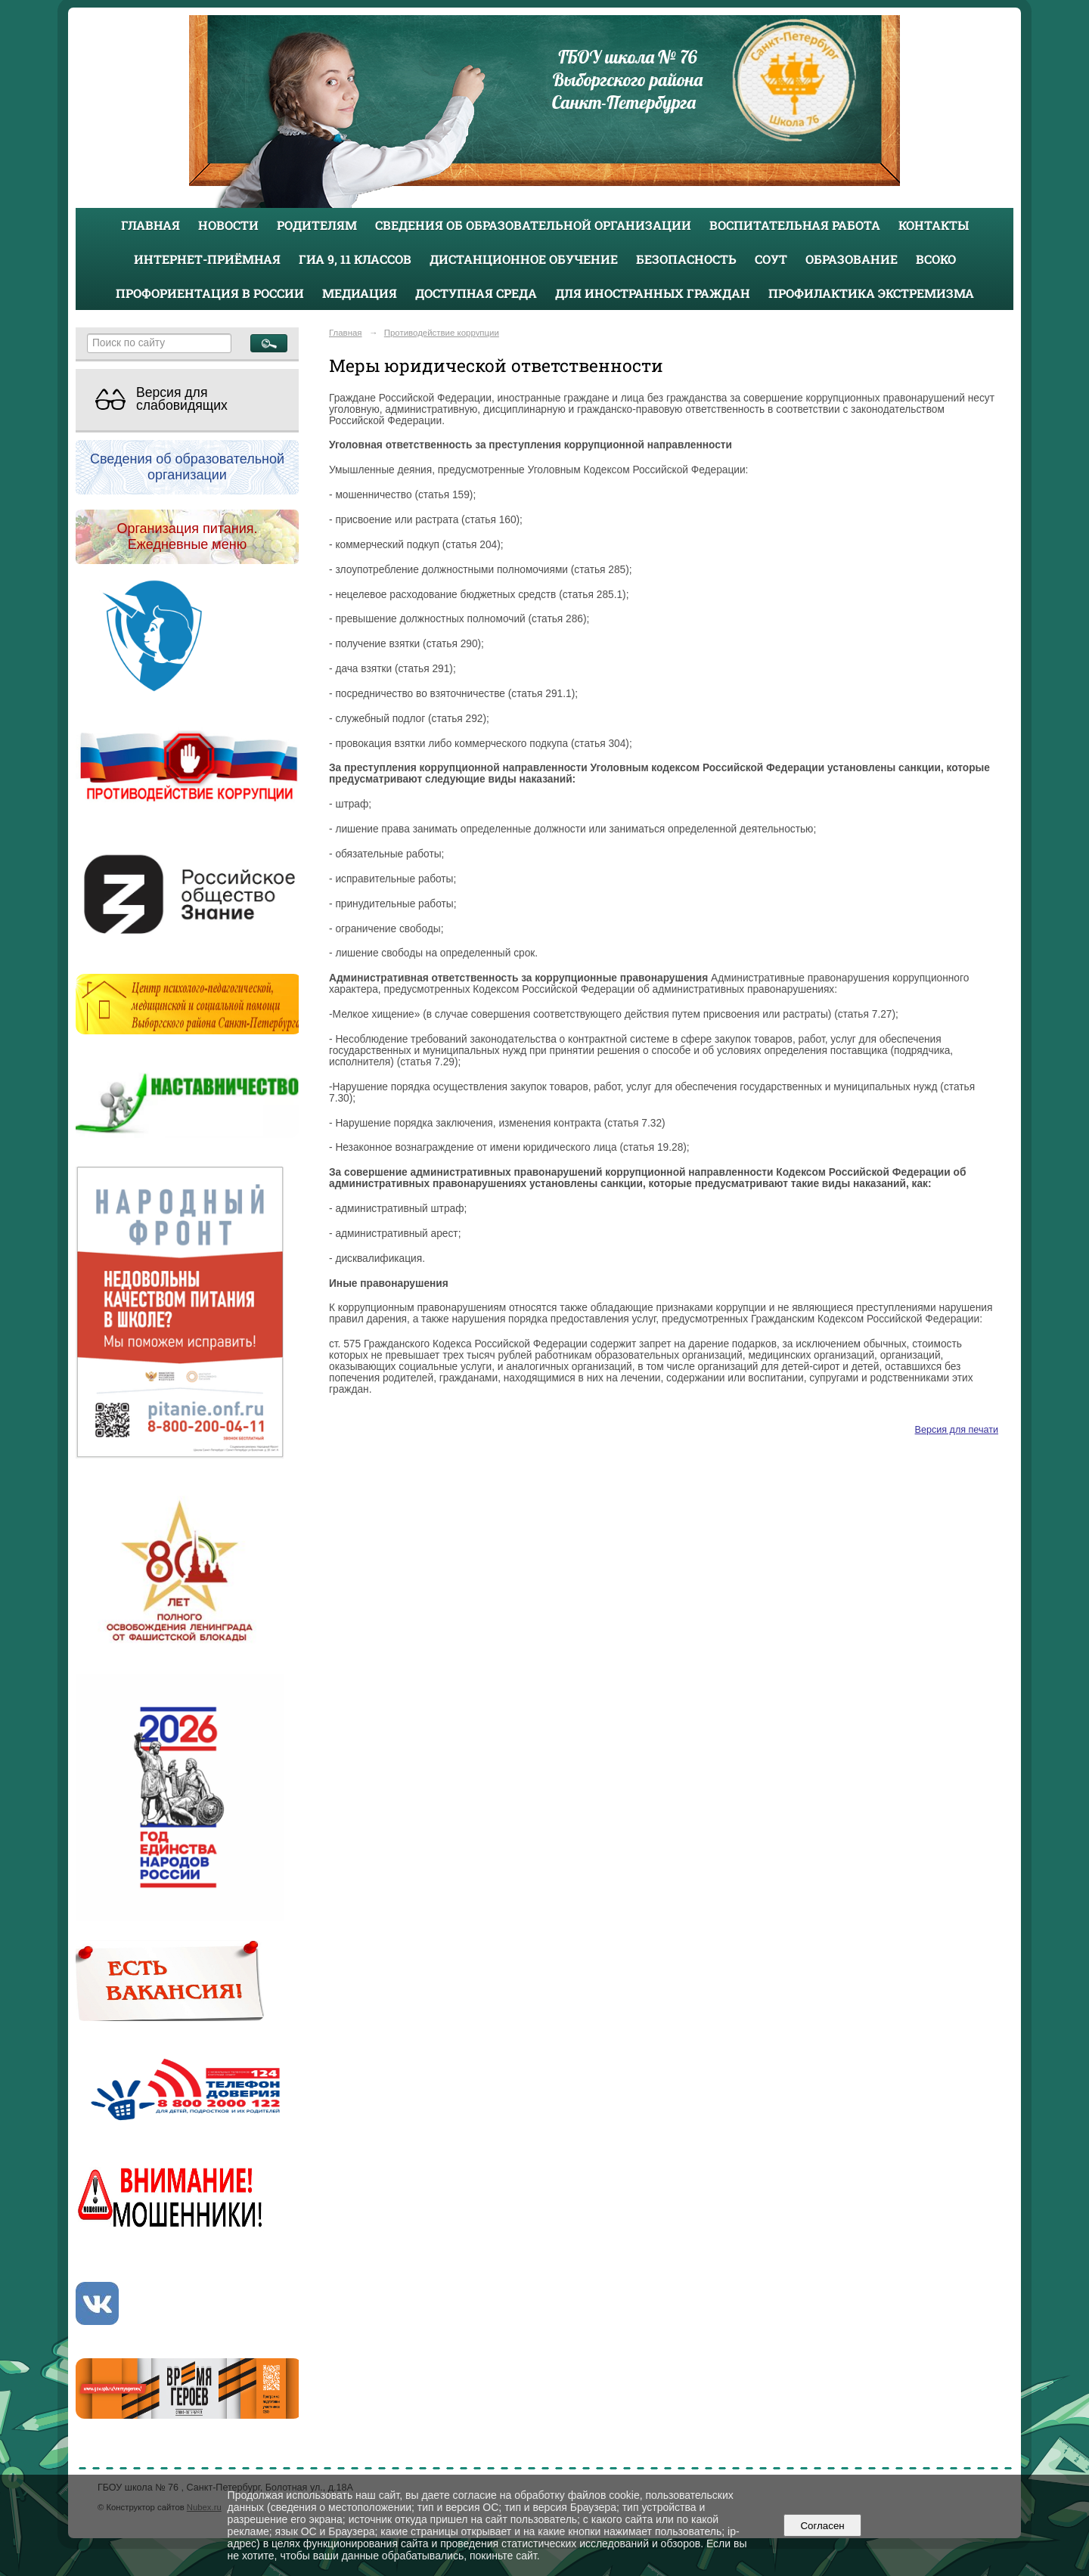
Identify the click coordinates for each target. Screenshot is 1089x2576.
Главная (150, 225)
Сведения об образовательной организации (533, 225)
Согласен (822, 2525)
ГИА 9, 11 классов (355, 259)
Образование (851, 259)
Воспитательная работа (794, 225)
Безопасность (686, 259)
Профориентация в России (210, 293)
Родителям (317, 225)
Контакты (933, 225)
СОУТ (771, 259)
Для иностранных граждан (652, 293)
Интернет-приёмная (207, 259)
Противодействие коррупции (441, 332)
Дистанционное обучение (524, 259)
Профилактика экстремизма (871, 293)
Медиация (359, 293)
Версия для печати (956, 1429)
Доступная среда (476, 293)
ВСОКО (936, 259)
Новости (228, 225)
